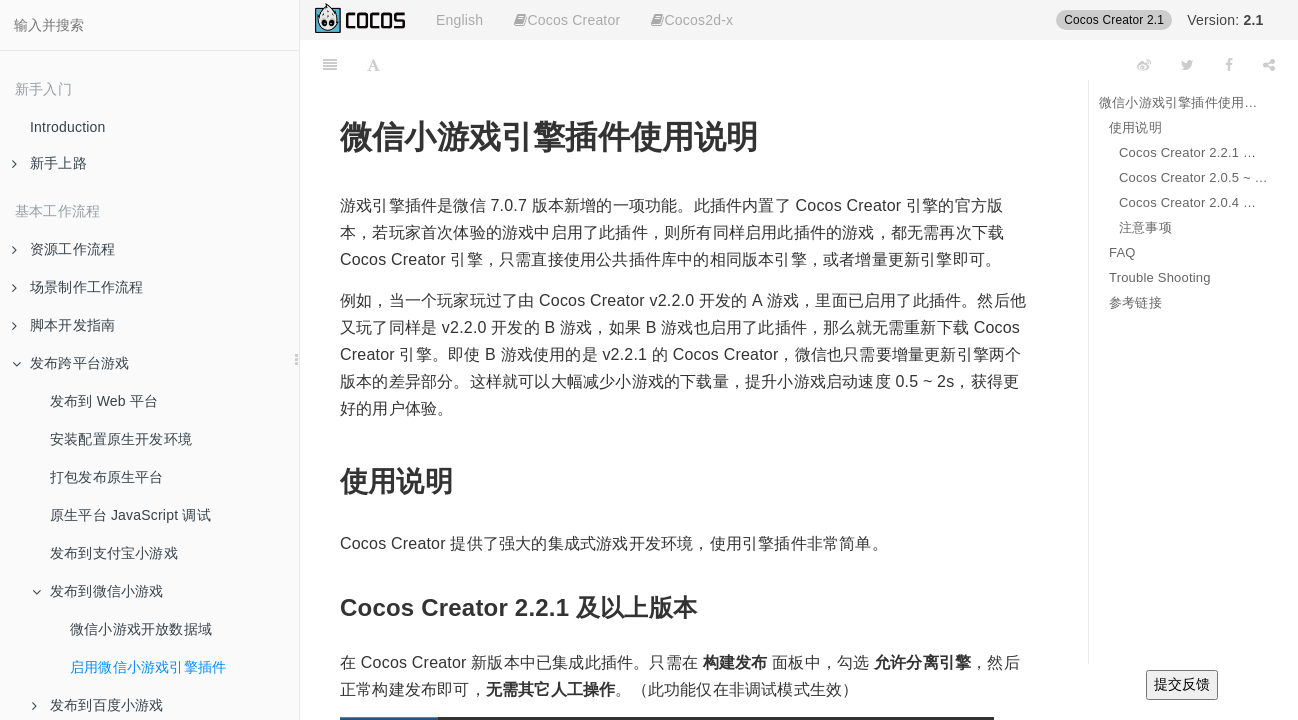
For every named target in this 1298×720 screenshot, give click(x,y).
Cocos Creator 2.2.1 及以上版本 (1193, 152)
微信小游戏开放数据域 (141, 629)
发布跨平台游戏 (70, 363)
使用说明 (1135, 127)
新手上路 (49, 163)
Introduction (68, 127)
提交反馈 (1182, 684)
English (459, 20)
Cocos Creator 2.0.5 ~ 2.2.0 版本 (1193, 177)
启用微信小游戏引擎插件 (148, 667)
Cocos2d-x (692, 20)
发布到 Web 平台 (104, 401)
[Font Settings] (373, 65)
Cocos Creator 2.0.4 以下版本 (1193, 202)
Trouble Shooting (1160, 277)
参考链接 (1135, 302)
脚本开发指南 (63, 325)
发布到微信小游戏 (98, 591)
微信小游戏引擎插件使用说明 (1183, 102)
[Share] (1269, 65)
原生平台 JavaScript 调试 (130, 515)
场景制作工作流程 (78, 287)
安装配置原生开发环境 (121, 439)
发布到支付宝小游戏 (114, 553)
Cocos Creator (567, 20)
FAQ (1122, 252)
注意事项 (1145, 227)
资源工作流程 (63, 249)
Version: (1225, 20)
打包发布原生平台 (107, 477)
